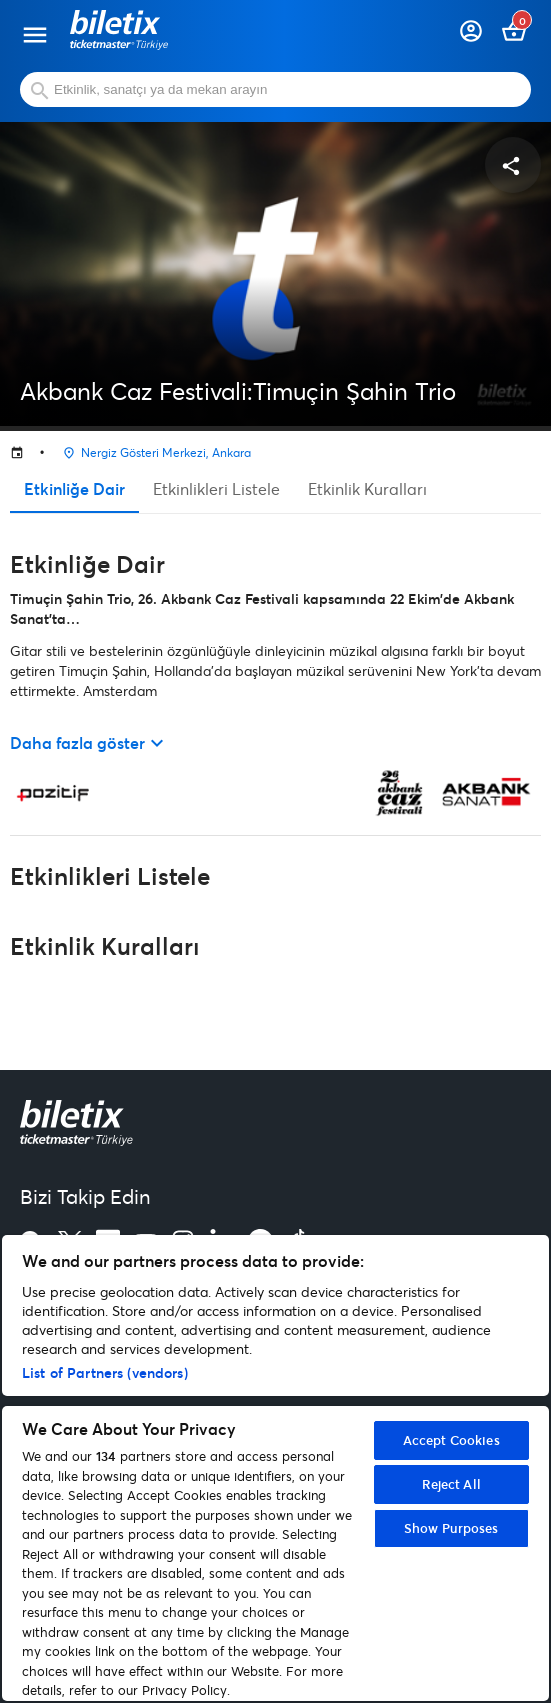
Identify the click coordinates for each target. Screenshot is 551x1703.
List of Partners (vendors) (105, 1372)
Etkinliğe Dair (74, 488)
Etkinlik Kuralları (367, 488)
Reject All (451, 1484)
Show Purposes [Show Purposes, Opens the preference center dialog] (451, 1528)
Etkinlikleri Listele (216, 488)
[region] (275, 1468)
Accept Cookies (451, 1440)
